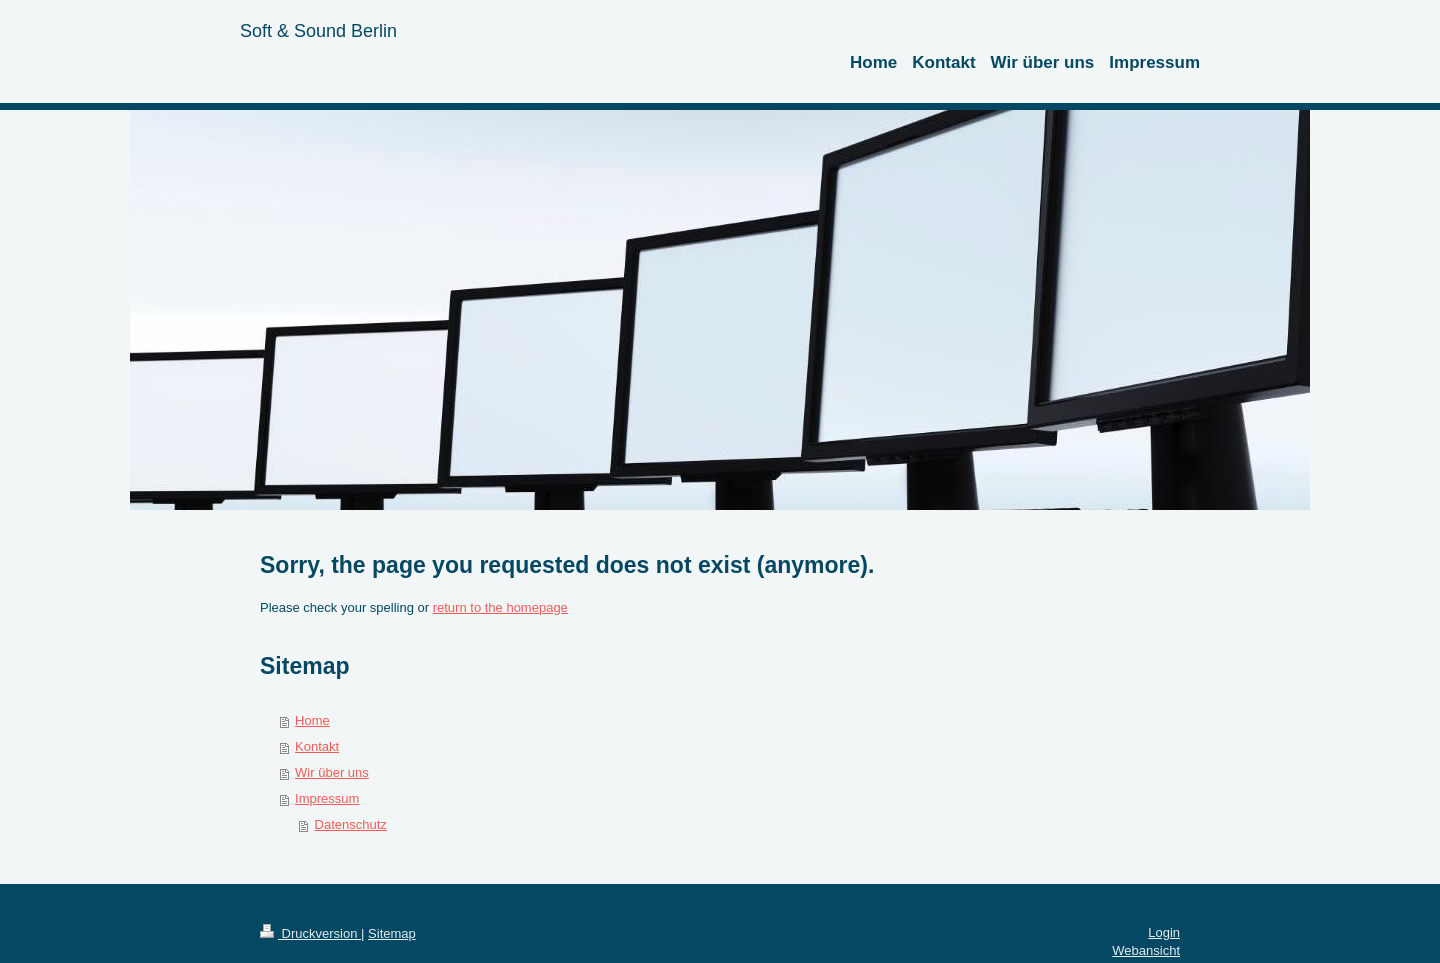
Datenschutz (351, 824)
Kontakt (317, 746)
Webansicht (1146, 950)
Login (1164, 932)
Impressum (327, 798)
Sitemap (392, 933)
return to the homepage (500, 607)
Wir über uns (332, 772)
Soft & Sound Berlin (318, 31)
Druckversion (310, 933)
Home (312, 720)
